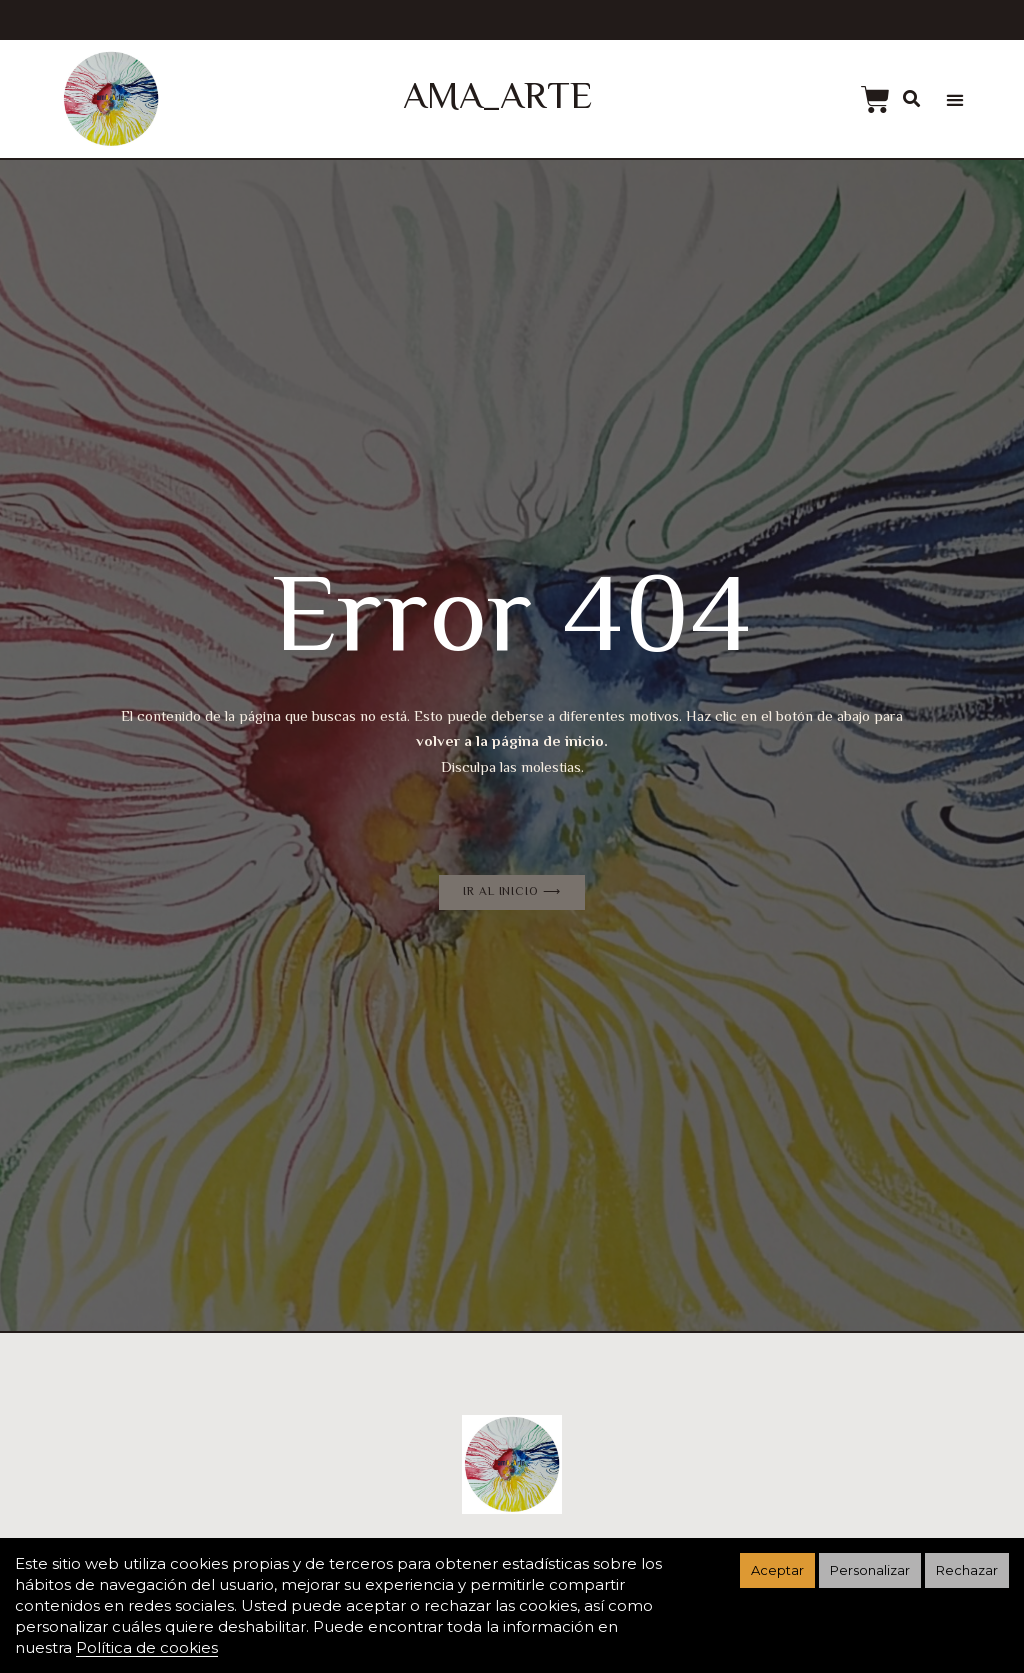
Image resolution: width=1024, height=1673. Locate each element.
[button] (954, 100)
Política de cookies (147, 1647)
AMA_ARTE (497, 99)
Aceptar (777, 1570)
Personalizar (870, 1570)
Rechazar (967, 1570)
